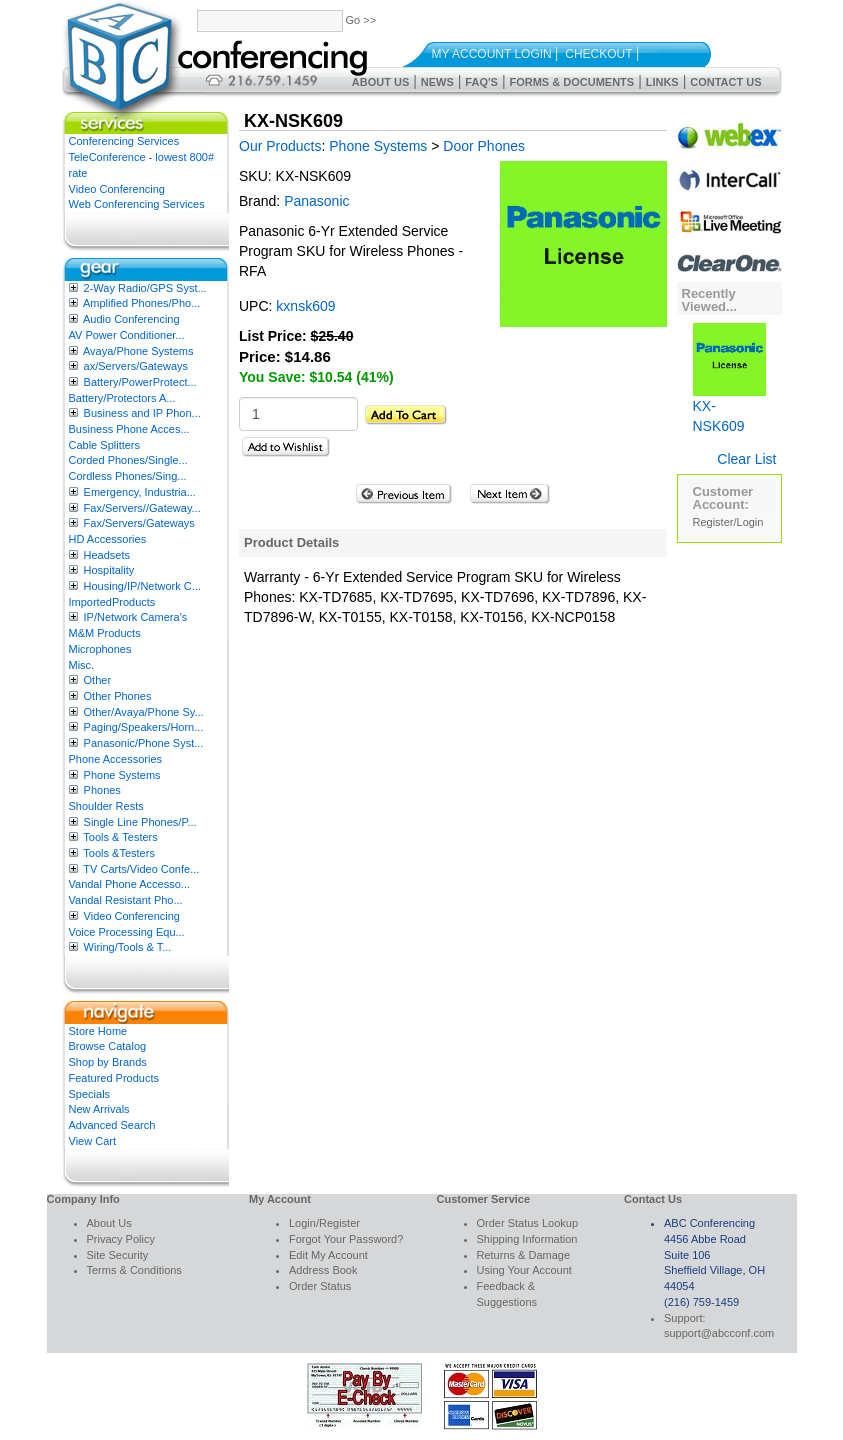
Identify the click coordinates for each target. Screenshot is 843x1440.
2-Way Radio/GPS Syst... (145, 288)
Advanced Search (112, 1125)
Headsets (107, 555)
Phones (102, 790)
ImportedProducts (112, 602)
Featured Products (114, 1078)
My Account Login (492, 54)
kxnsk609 (305, 306)
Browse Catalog (108, 1046)
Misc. (82, 665)
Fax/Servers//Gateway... (142, 508)
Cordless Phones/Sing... (128, 476)
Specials (90, 1094)
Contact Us (725, 82)
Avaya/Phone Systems (138, 351)
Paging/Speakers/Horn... (144, 727)
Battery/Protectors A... (122, 398)
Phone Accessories (116, 759)
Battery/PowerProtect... (140, 382)
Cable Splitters (105, 445)
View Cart (92, 1141)
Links (662, 82)
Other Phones (118, 696)
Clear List (746, 459)
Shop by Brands (108, 1062)
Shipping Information (527, 1239)
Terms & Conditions (134, 1270)
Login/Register (324, 1223)
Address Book (323, 1270)
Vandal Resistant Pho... (126, 900)
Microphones (100, 649)
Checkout (598, 54)
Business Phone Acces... (129, 429)
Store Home (98, 1031)
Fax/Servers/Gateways (139, 523)
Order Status (320, 1286)
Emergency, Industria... (140, 492)
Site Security (118, 1255)
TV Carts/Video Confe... (141, 869)
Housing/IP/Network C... (142, 586)
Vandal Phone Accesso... (130, 884)
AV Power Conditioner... (127, 335)
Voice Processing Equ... (127, 932)
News (437, 82)
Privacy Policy (121, 1239)
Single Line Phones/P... (140, 822)
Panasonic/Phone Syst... (144, 743)
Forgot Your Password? (346, 1239)
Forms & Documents (571, 82)
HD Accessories (108, 539)
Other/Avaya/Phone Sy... (144, 712)
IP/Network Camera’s (136, 617)
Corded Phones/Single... (128, 460)
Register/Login (728, 522)
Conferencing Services (124, 141)
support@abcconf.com (719, 1333)
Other (98, 680)
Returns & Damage (524, 1255)
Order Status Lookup (528, 1223)
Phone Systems (122, 775)
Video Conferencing (117, 189)
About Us (380, 82)
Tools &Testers (119, 853)
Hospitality (109, 570)
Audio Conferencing (131, 319)
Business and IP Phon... (142, 413)
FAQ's (481, 82)
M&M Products (105, 633)
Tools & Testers (120, 837)
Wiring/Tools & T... (128, 947)
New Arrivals (99, 1109)
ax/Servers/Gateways (136, 366)
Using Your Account (524, 1270)
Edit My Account (328, 1255)
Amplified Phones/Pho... (141, 303)
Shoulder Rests (106, 806)
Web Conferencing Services (137, 204)
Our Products (280, 146)
